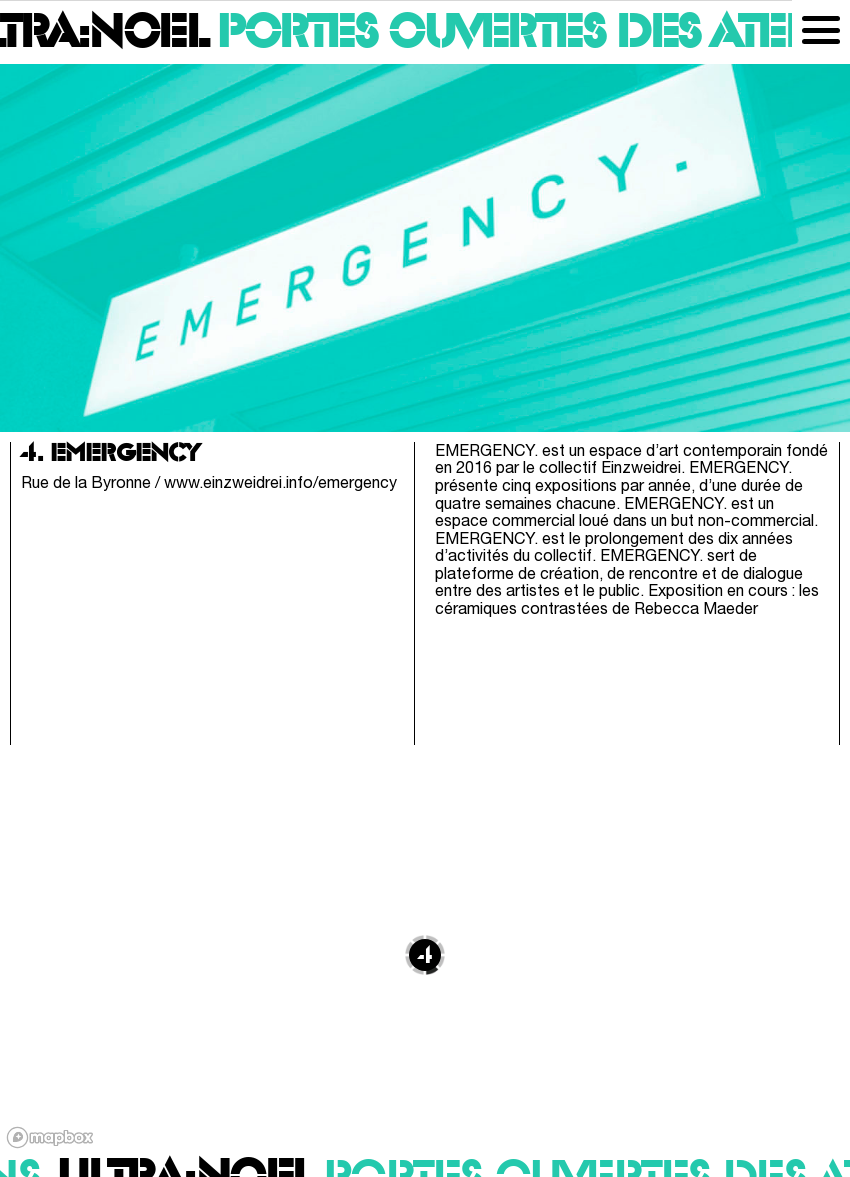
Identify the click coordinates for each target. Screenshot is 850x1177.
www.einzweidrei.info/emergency (280, 484)
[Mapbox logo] (50, 1137)
